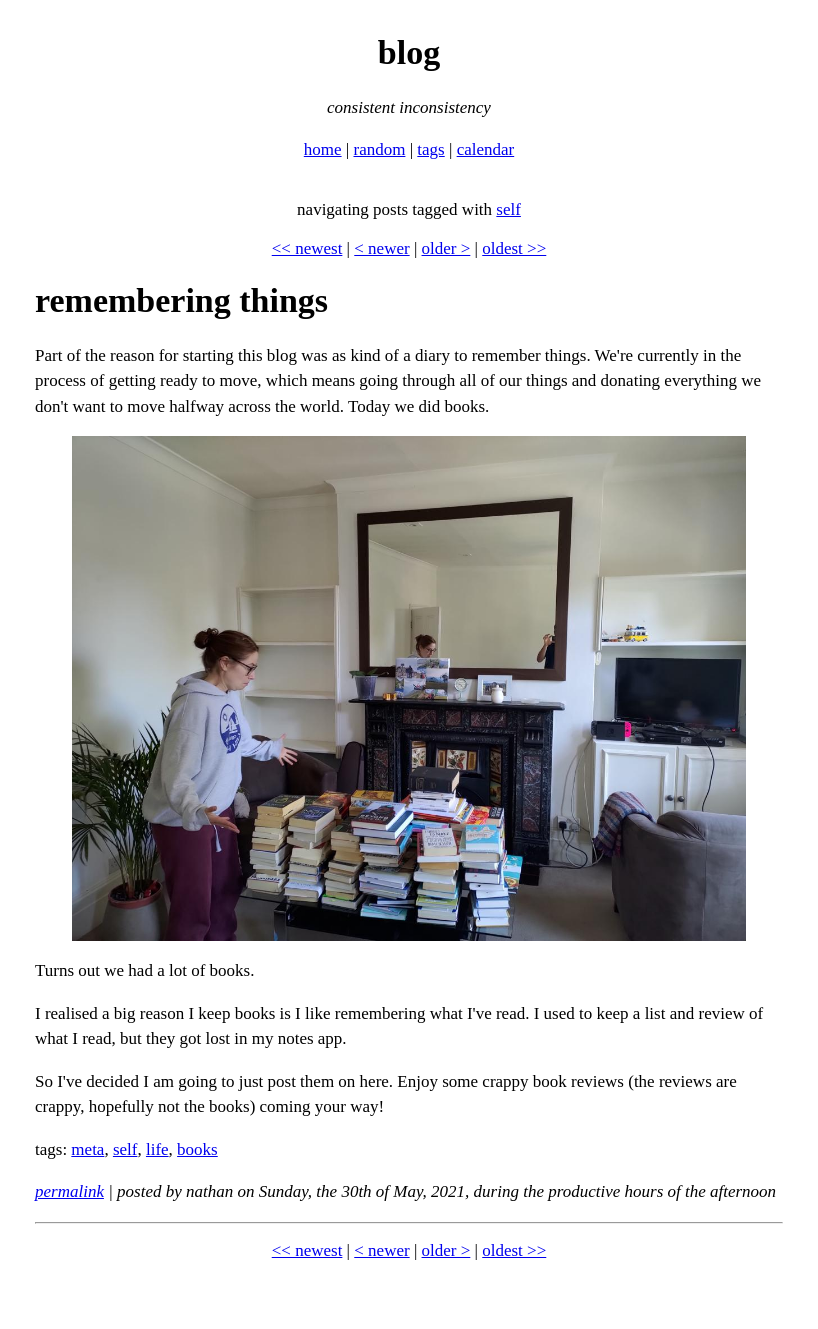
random (379, 149)
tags (430, 149)
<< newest (307, 248)
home (323, 149)
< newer (381, 248)
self (508, 209)
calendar (486, 149)
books (197, 1149)
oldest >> (514, 248)
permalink (69, 1191)
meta (87, 1149)
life (157, 1149)
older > (446, 248)
